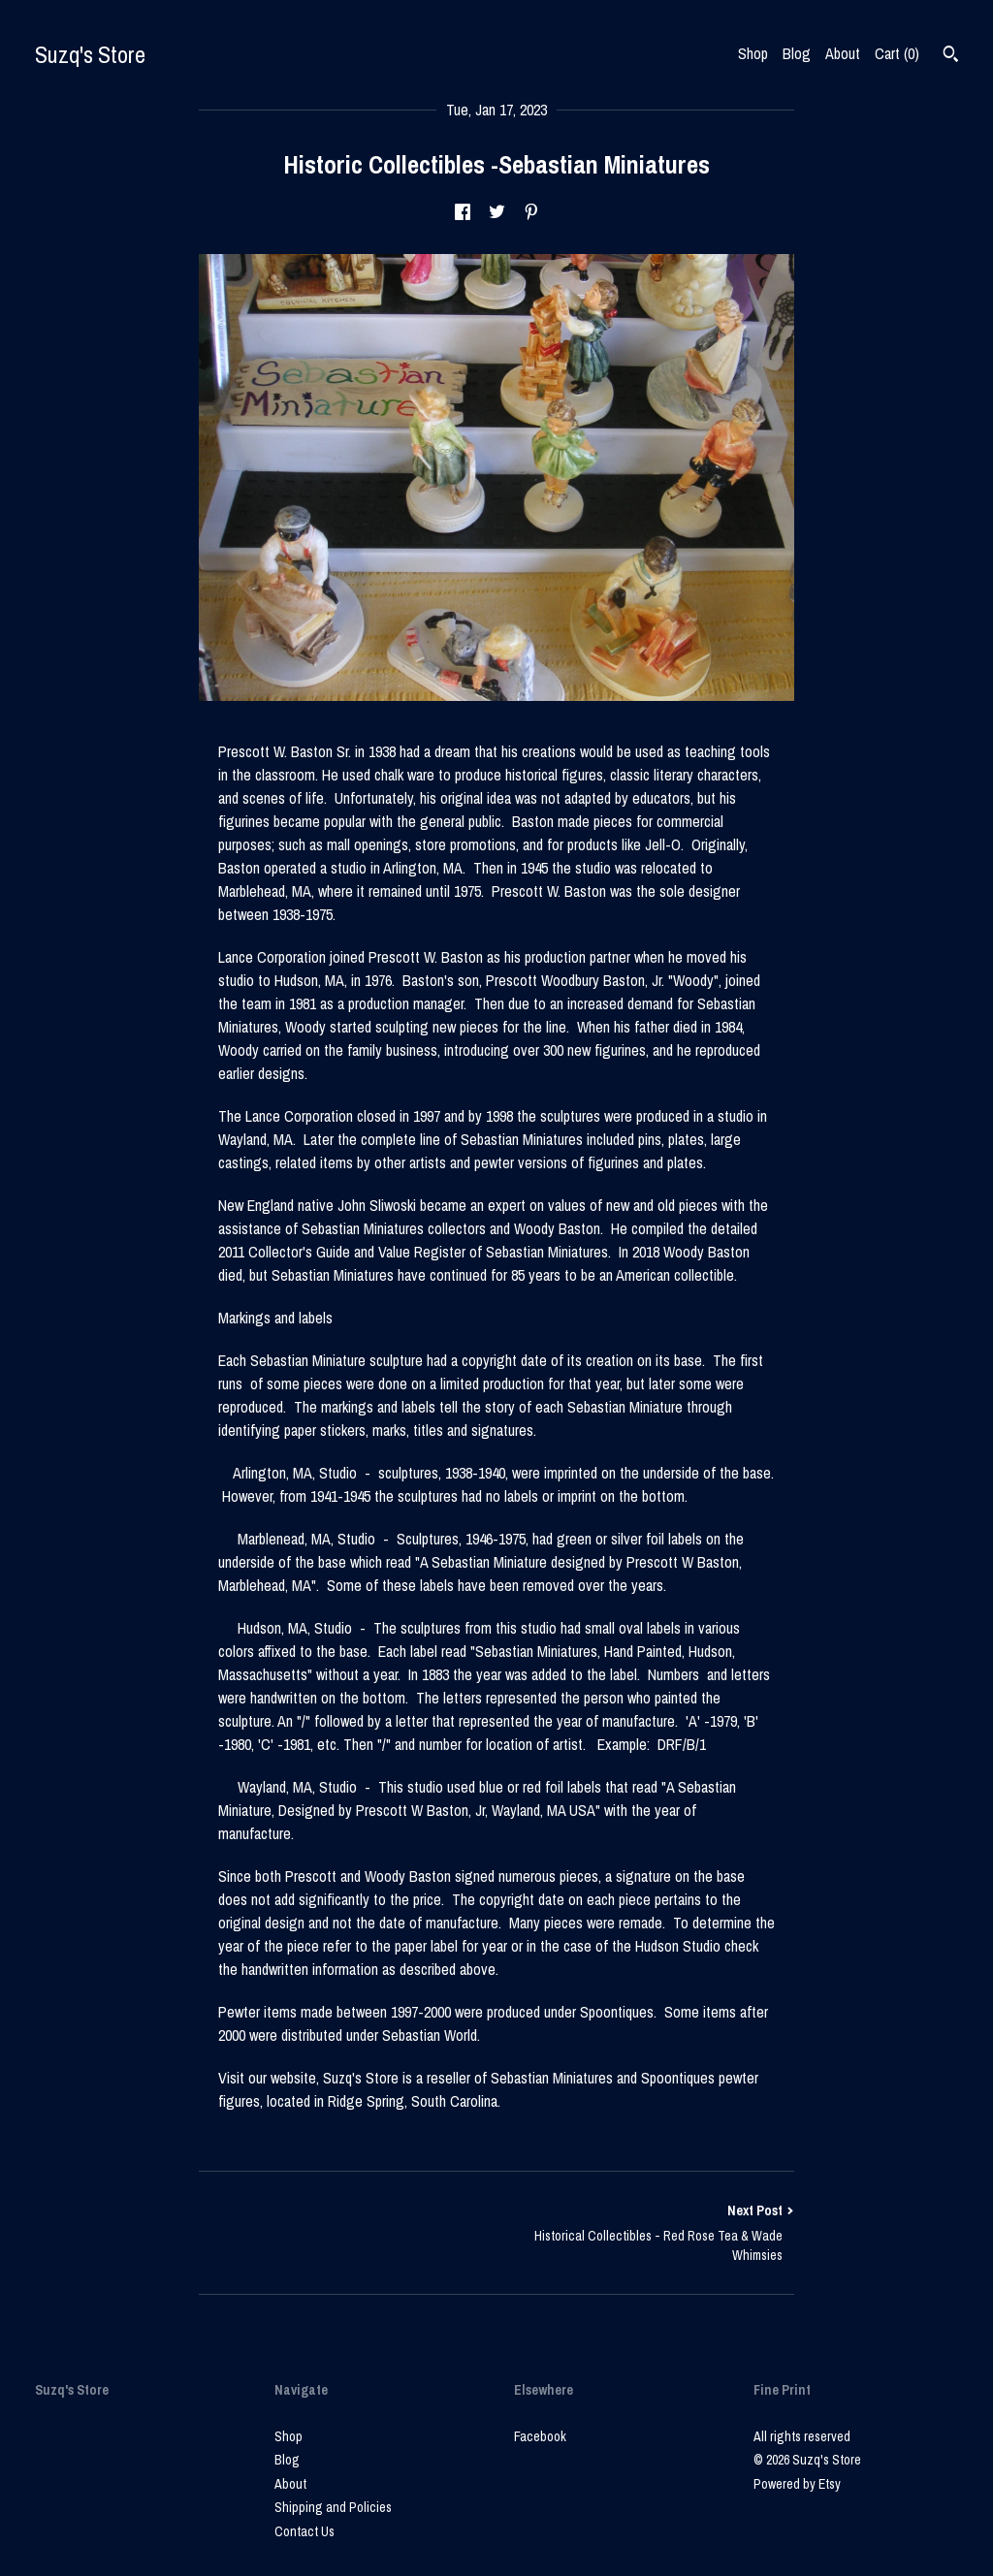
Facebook (540, 2436)
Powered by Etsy (797, 2484)
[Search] (951, 56)
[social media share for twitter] (497, 213)
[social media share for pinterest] (531, 213)
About (842, 53)
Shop (753, 53)
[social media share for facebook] (462, 213)
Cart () (897, 53)
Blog (797, 53)
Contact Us (304, 2531)
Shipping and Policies (333, 2507)
